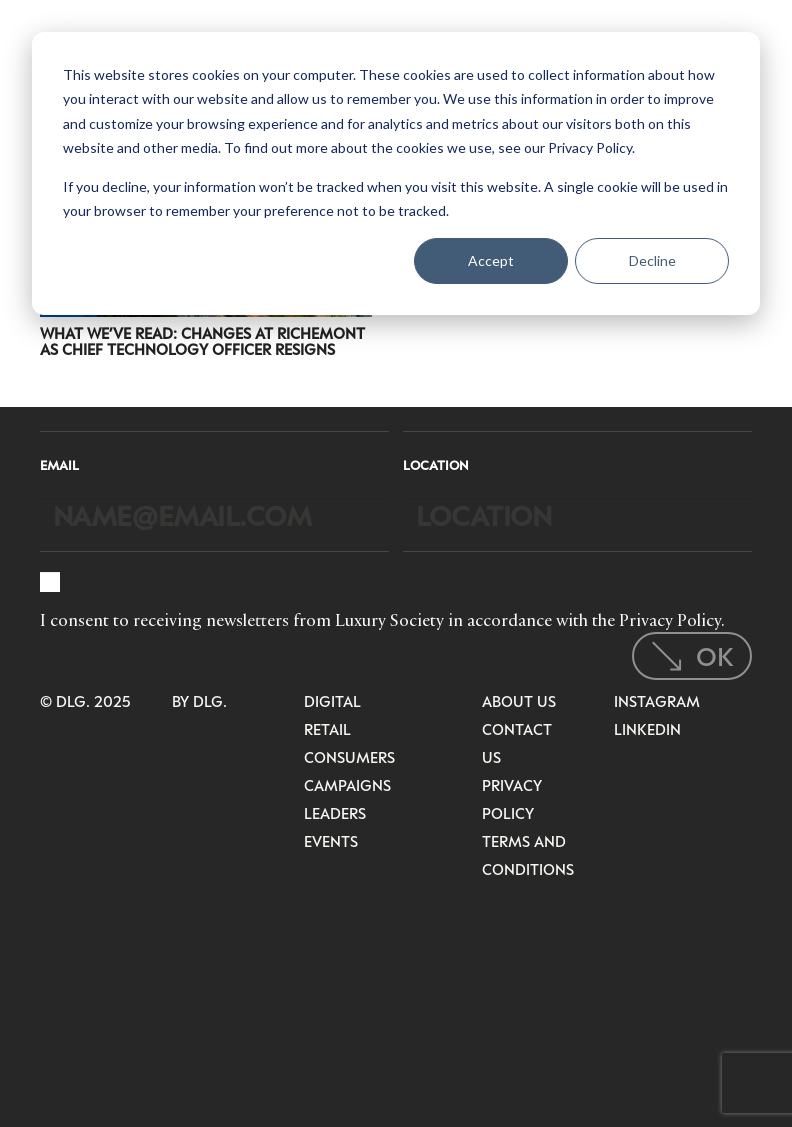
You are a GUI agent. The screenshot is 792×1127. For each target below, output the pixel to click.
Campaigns (347, 785)
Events (331, 841)
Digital (332, 701)
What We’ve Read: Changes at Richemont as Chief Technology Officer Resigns (202, 341)
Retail (327, 729)
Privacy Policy (670, 620)
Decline (652, 260)
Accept (491, 260)
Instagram (657, 701)
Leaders (335, 813)
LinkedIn (647, 729)
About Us (519, 701)
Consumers (349, 757)
